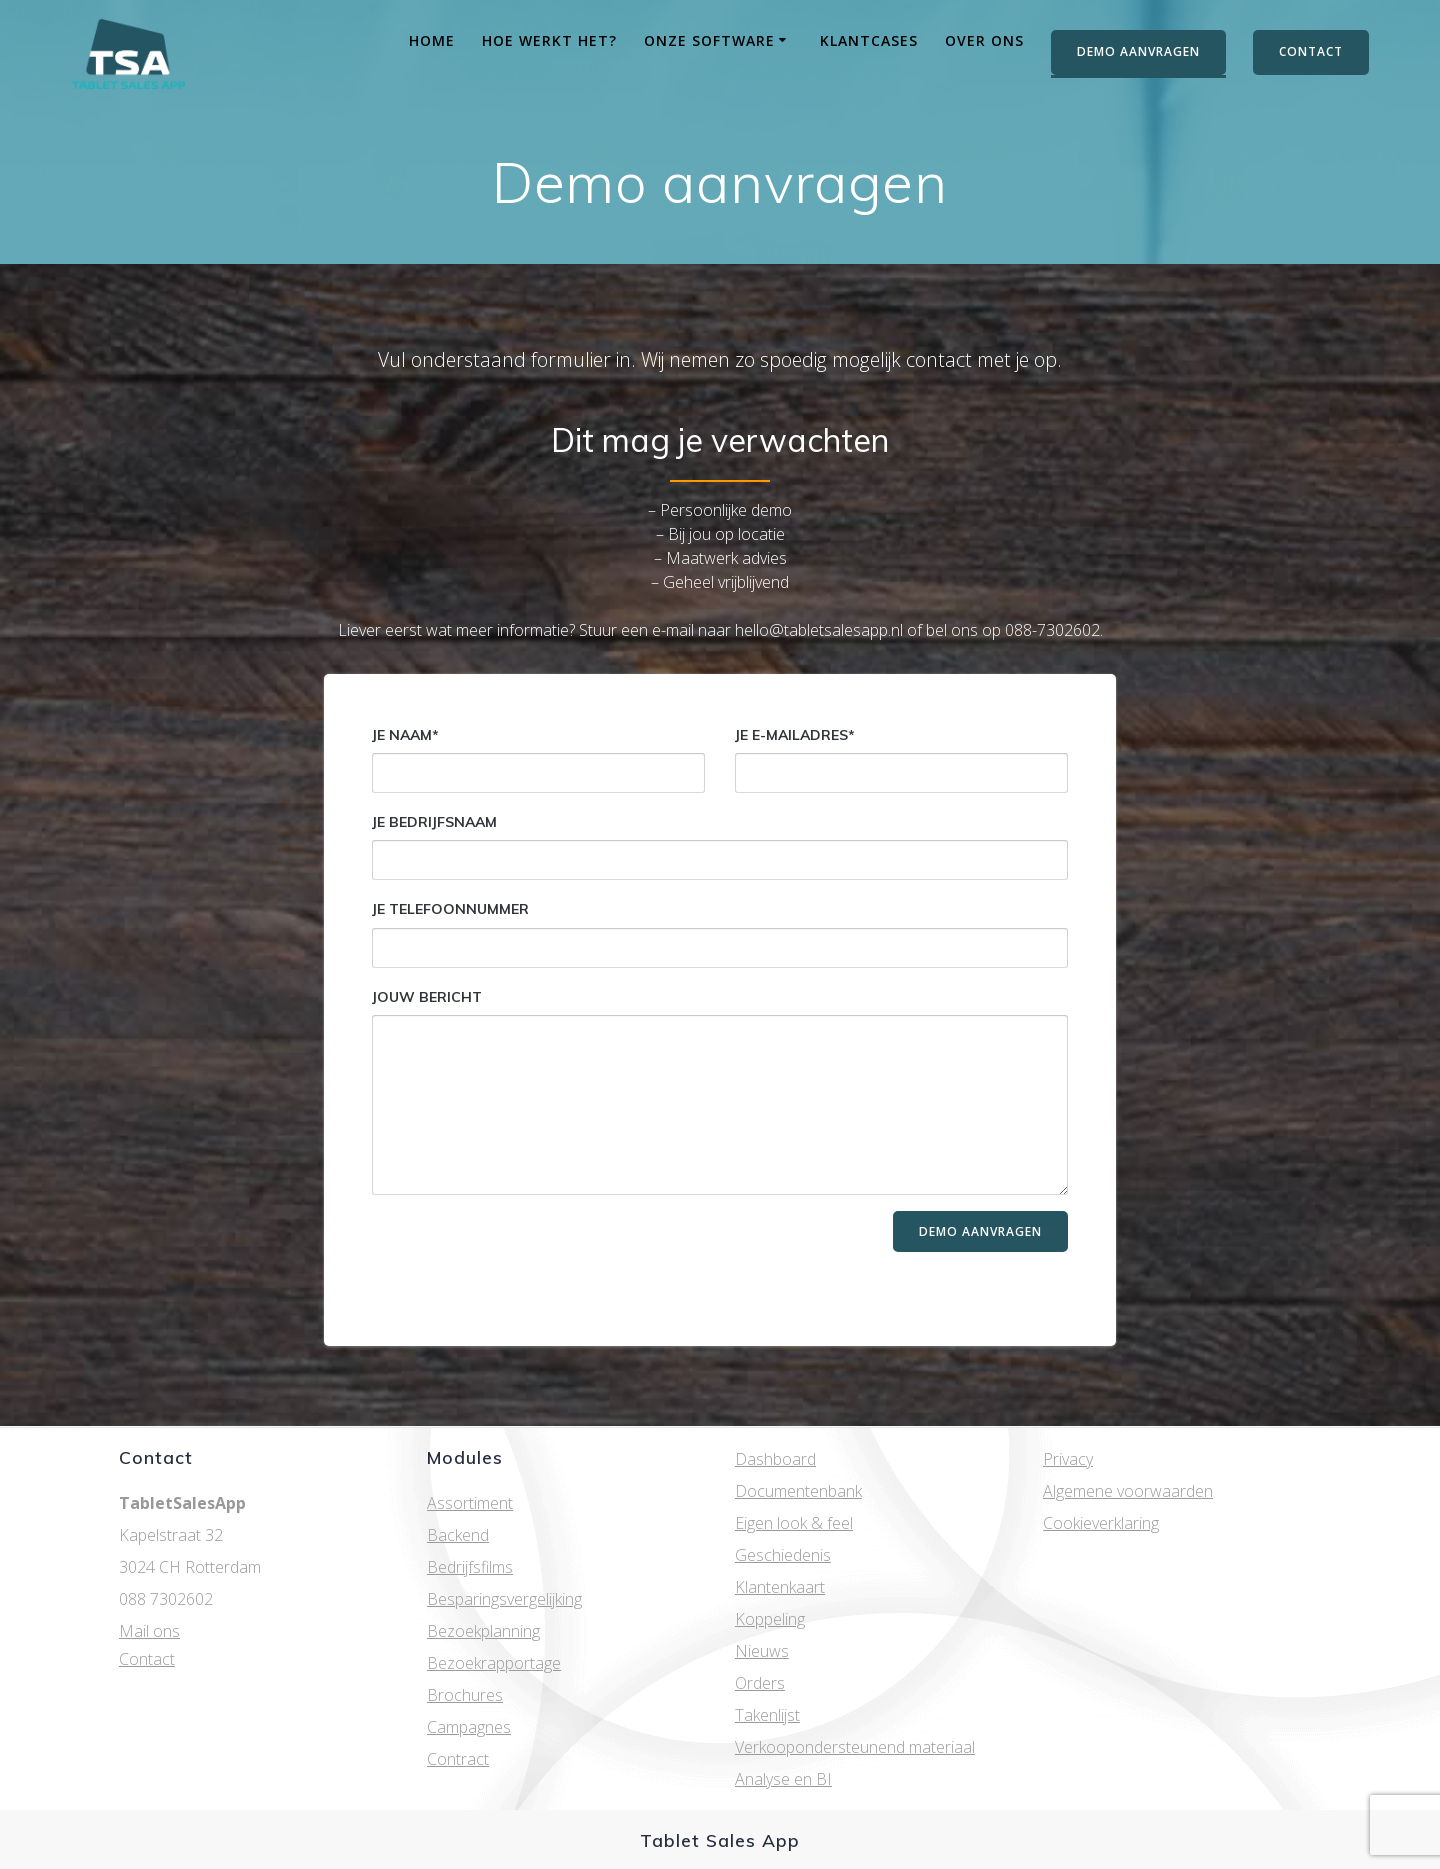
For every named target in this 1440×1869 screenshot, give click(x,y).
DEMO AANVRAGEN (1138, 51)
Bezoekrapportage (494, 1663)
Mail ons (149, 1631)
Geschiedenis (783, 1555)
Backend (458, 1535)
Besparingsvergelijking (504, 1599)
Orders (760, 1683)
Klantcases (869, 40)
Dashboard (775, 1459)
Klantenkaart (780, 1587)
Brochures (465, 1695)
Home (432, 40)
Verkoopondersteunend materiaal (855, 1747)
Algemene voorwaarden (1128, 1491)
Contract (458, 1759)
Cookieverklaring (1101, 1523)
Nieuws (762, 1651)
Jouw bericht (719, 1091)
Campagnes (469, 1727)
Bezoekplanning (483, 1631)
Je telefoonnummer (719, 933)
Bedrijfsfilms (470, 1567)
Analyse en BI (783, 1779)
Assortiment (470, 1503)
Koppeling (770, 1619)
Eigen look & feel (794, 1523)
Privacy (1068, 1459)
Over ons (984, 40)
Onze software (709, 40)
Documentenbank (798, 1491)
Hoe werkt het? (549, 40)
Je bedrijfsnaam (719, 846)
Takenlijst (767, 1715)
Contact (147, 1659)
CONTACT (1311, 51)
